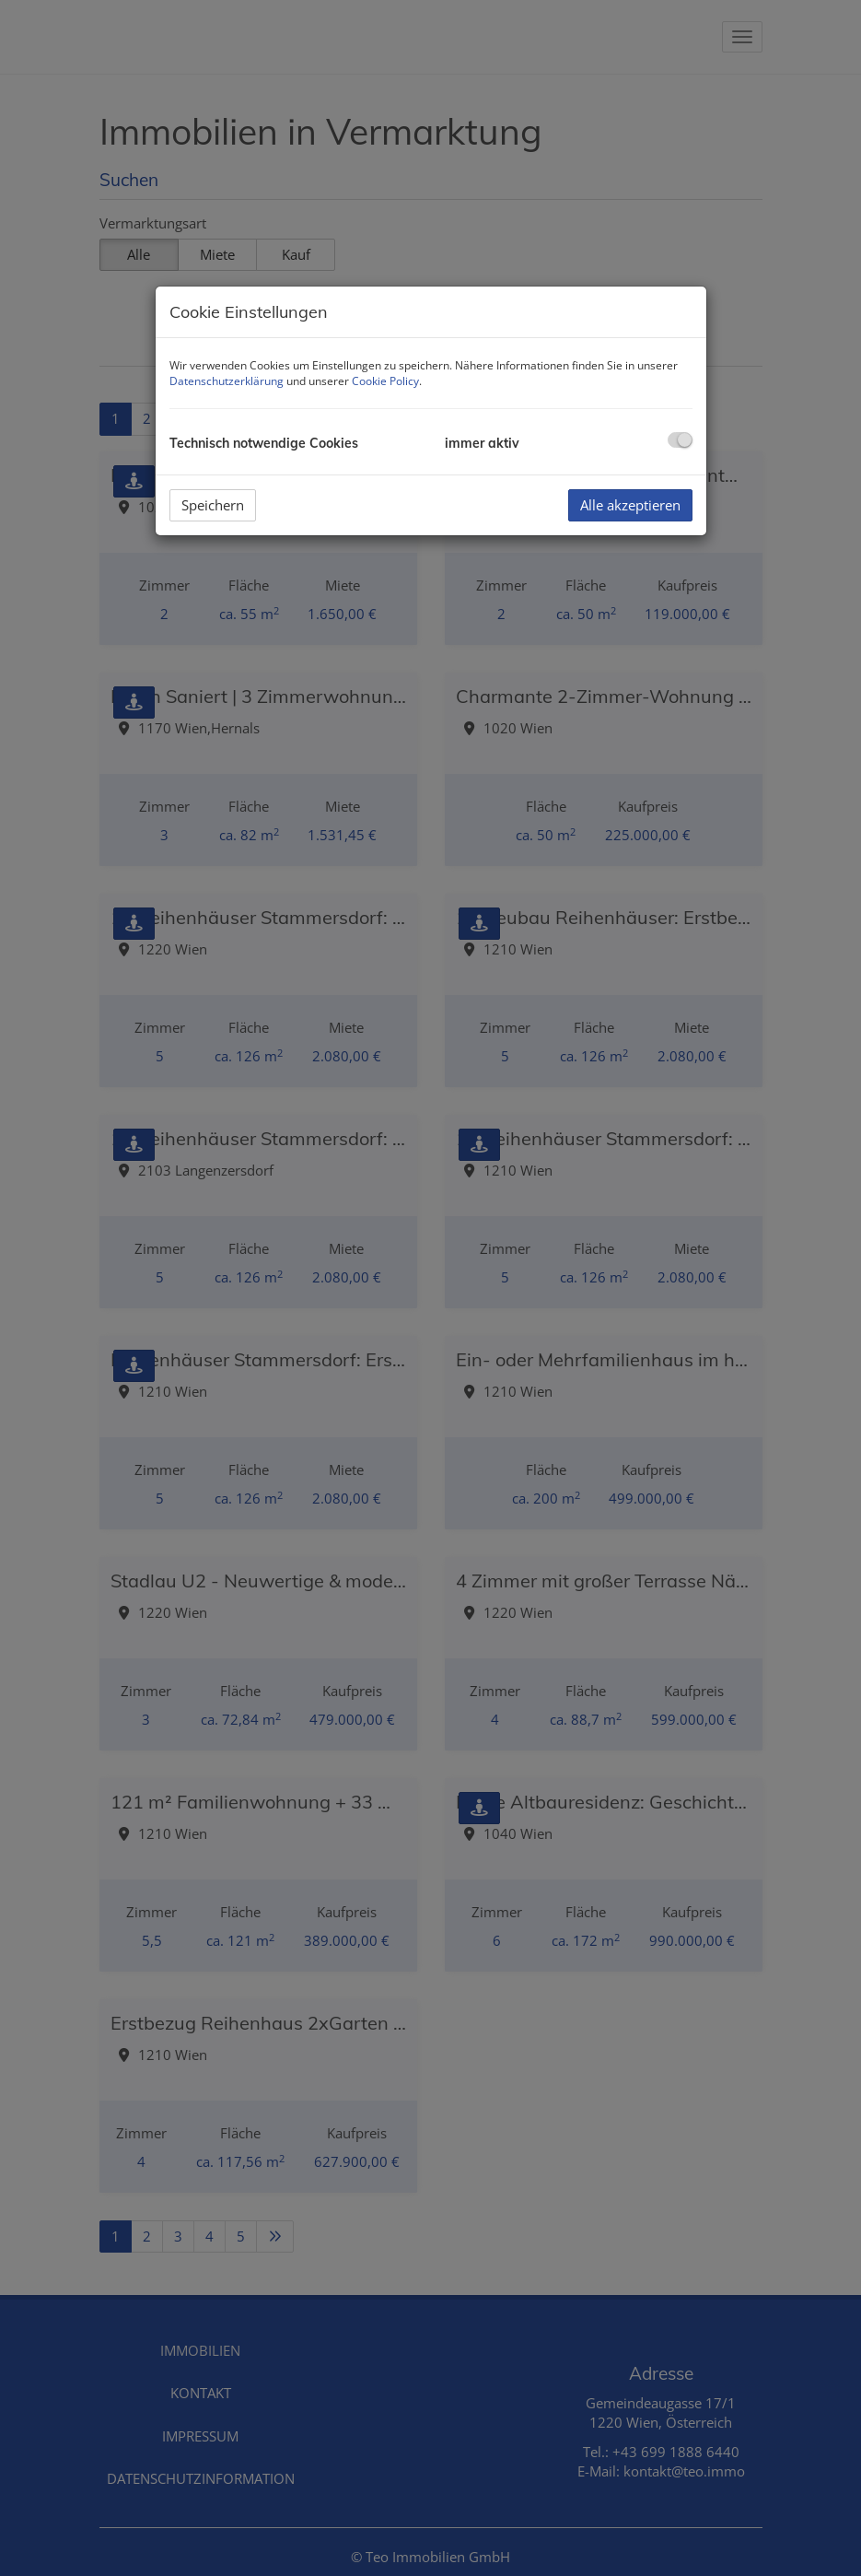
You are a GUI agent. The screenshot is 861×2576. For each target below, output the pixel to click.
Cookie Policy (385, 381)
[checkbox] (680, 440)
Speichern (212, 505)
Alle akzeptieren (630, 505)
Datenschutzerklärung (226, 381)
